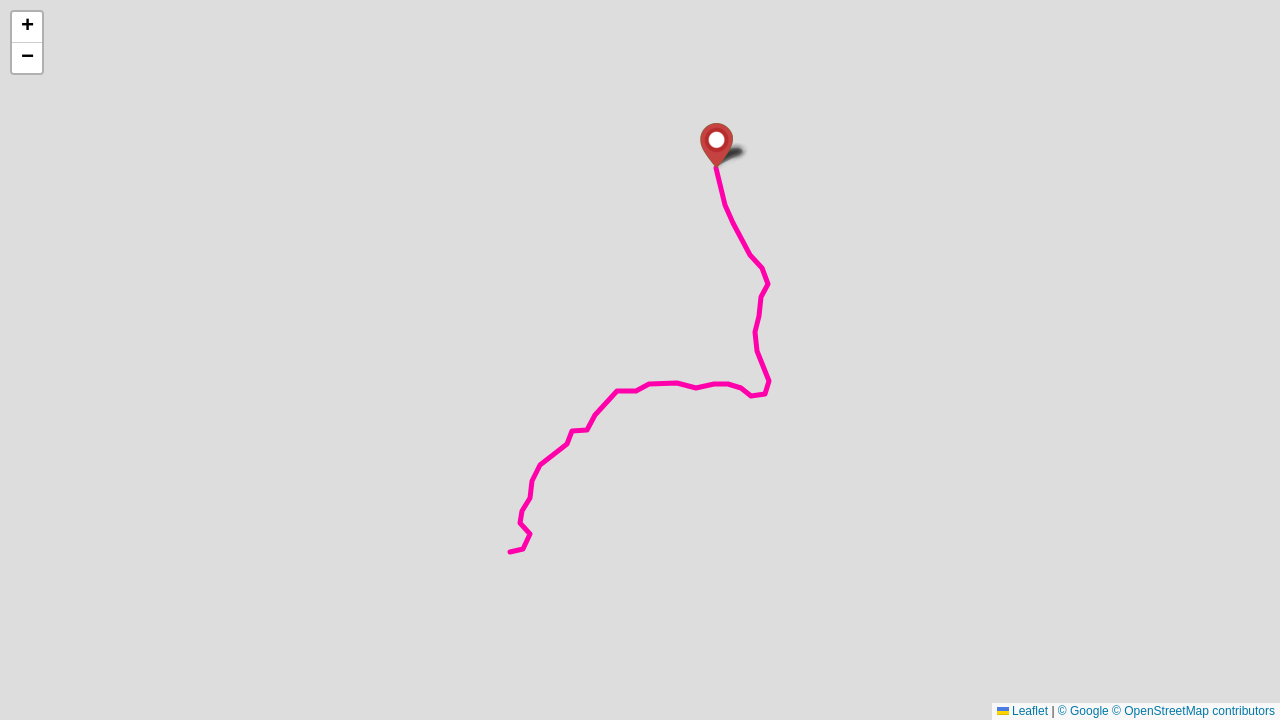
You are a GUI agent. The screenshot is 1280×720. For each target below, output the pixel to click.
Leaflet (1022, 711)
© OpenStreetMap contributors (1193, 711)
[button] (716, 145)
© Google (1083, 711)
